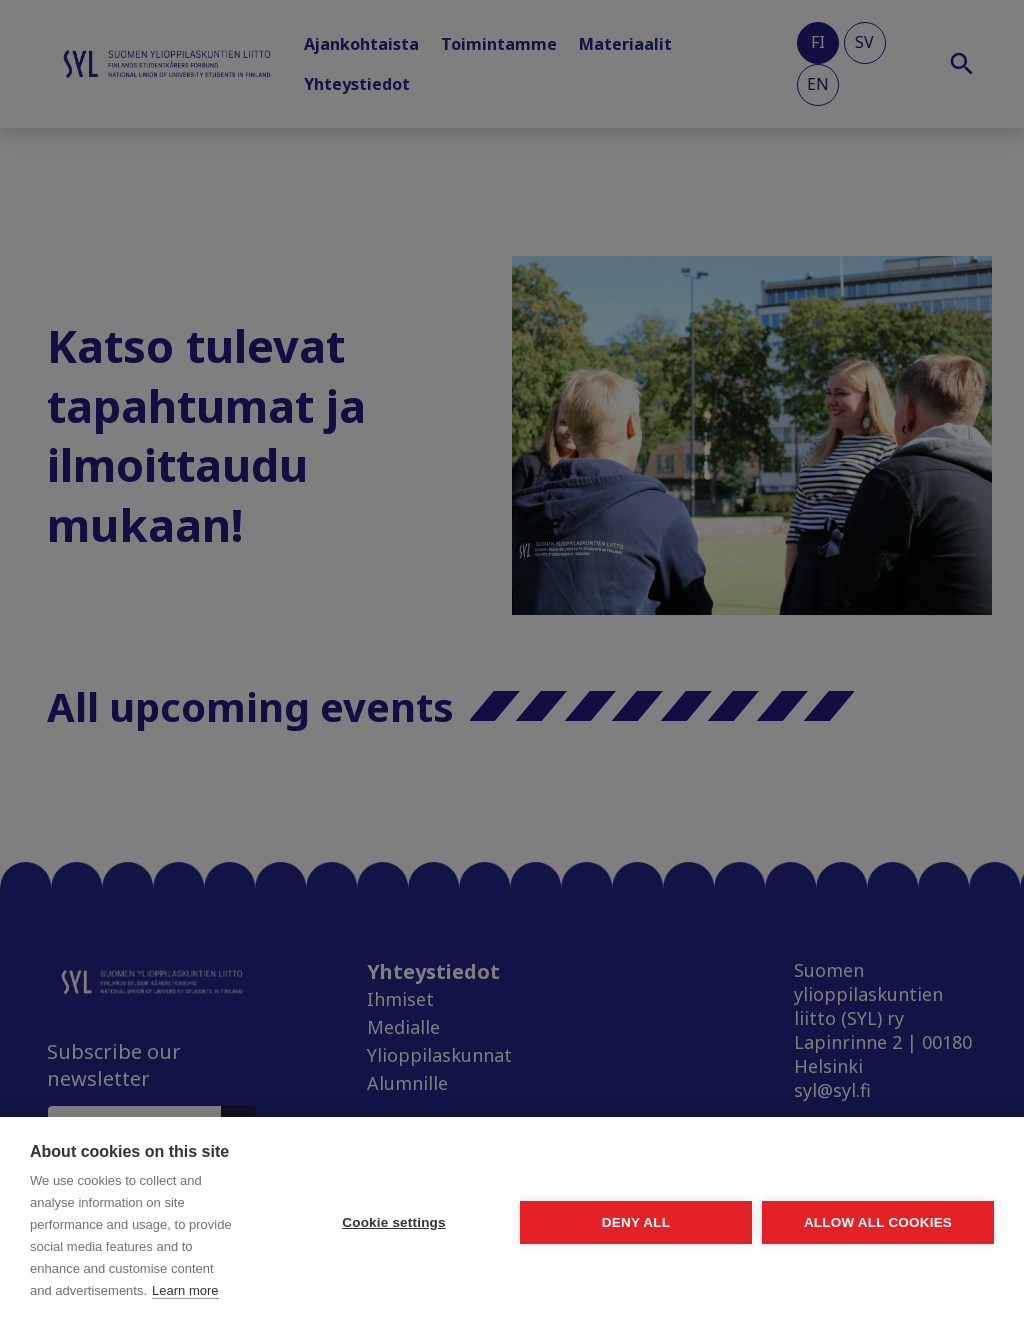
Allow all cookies (878, 1222)
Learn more (185, 1290)
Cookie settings (394, 1222)
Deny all (636, 1222)
